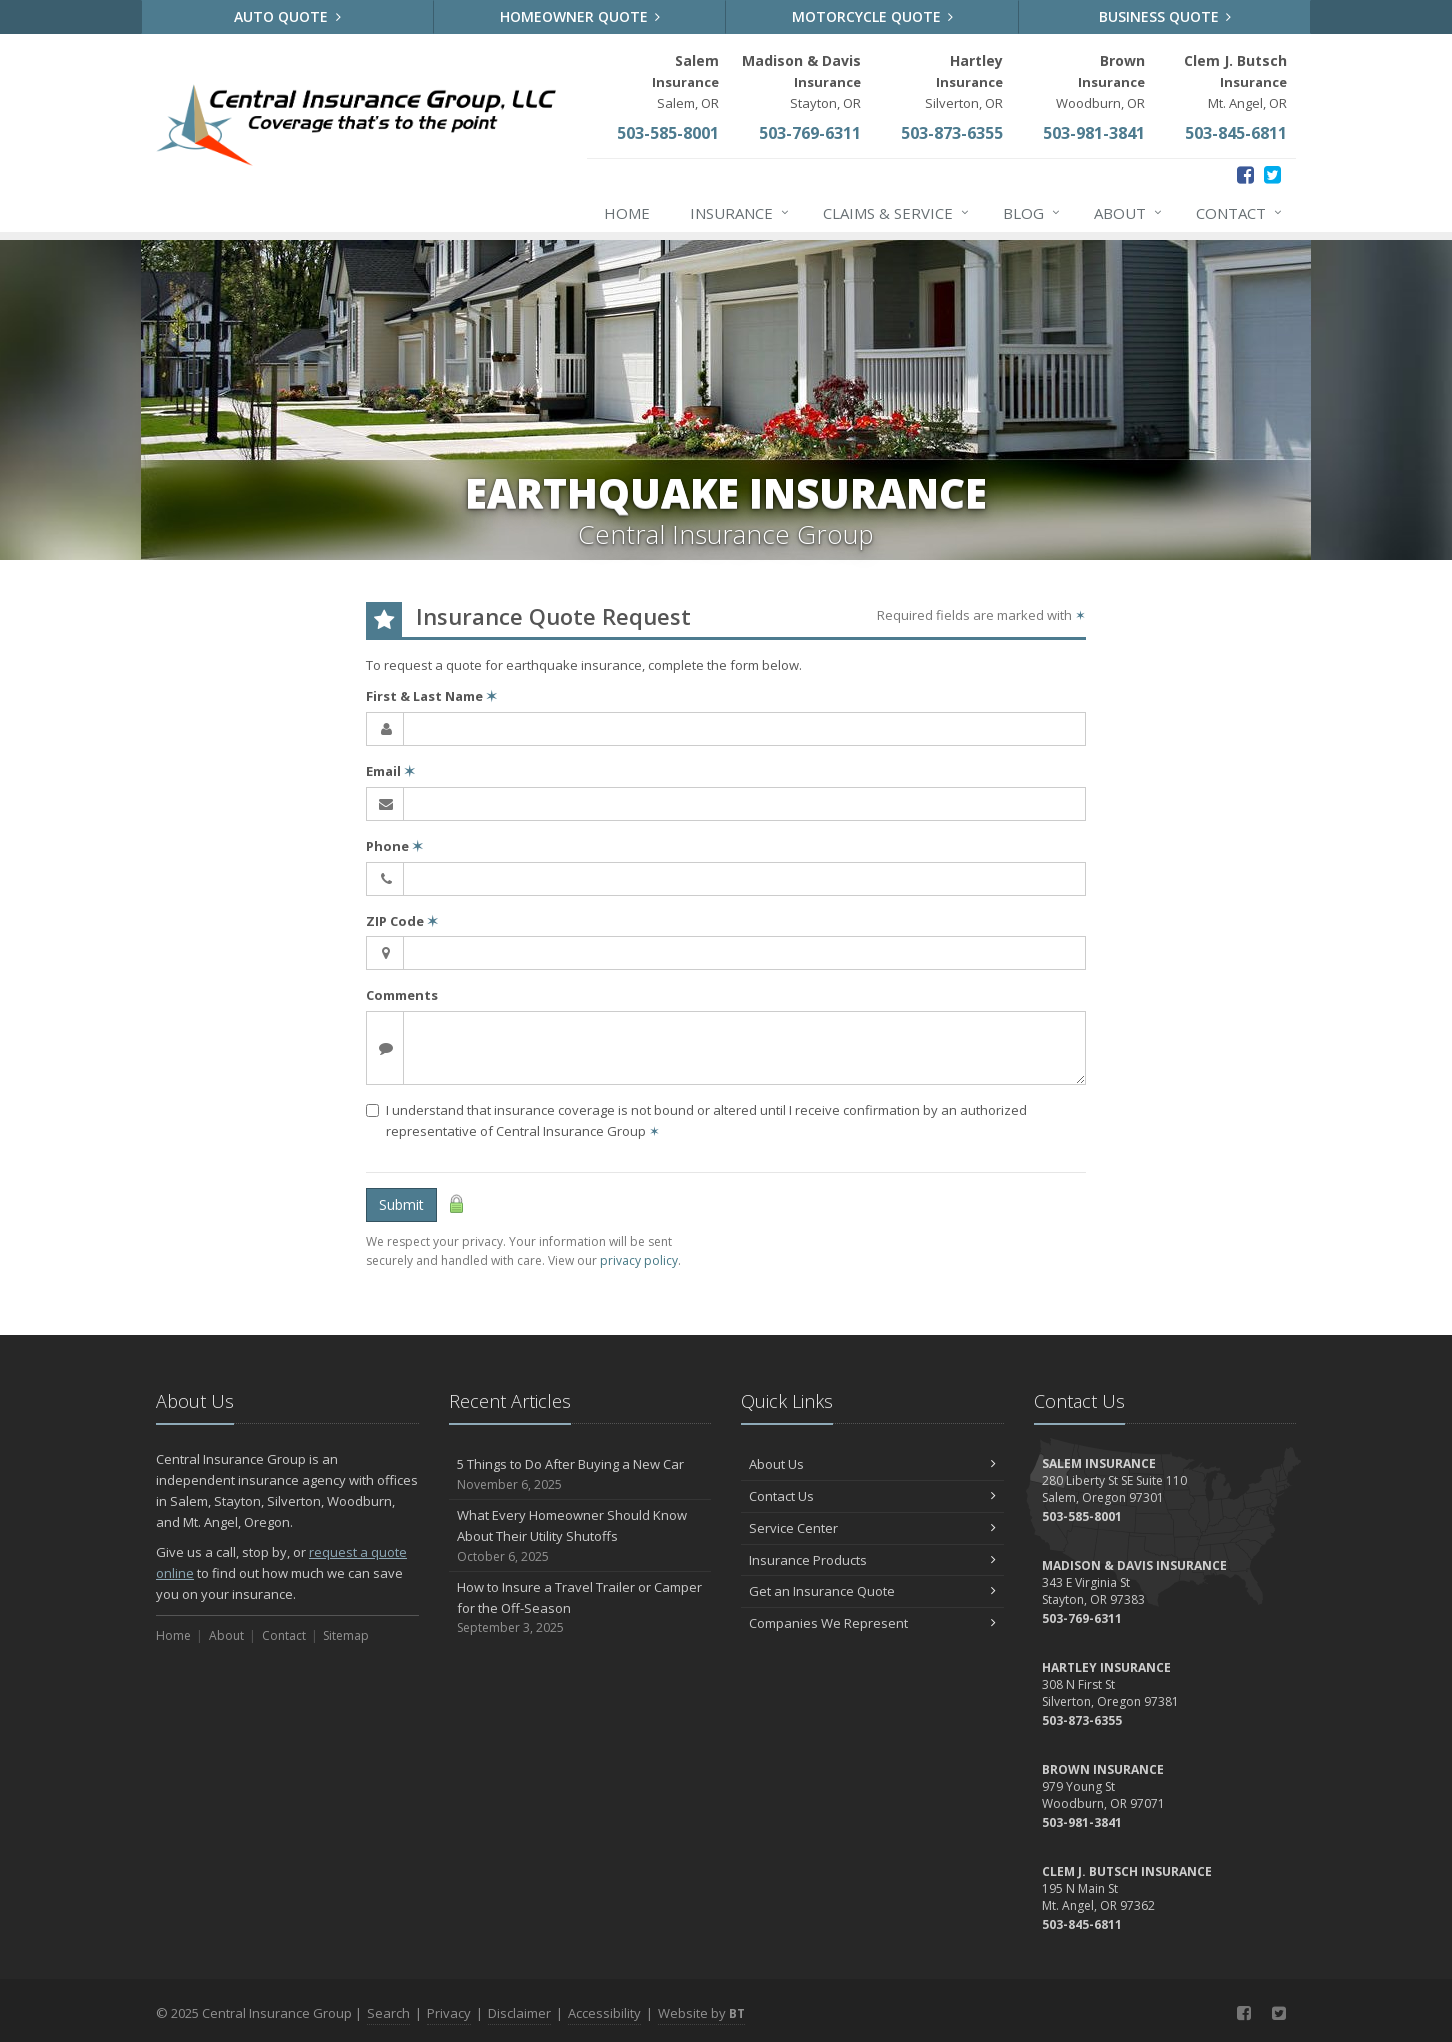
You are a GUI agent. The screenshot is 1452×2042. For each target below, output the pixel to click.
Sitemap (346, 1635)
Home (627, 213)
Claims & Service (897, 213)
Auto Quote (287, 16)
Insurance (740, 213)
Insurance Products (872, 1560)
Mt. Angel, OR (1235, 81)
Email (390, 771)
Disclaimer (519, 2013)
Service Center (872, 1528)
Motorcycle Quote (873, 16)
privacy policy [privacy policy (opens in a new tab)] (639, 1260)
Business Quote (1165, 16)
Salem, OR (685, 81)
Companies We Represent (872, 1623)
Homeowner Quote (580, 16)
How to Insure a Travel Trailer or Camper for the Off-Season (580, 1608)
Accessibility (604, 2013)
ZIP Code (402, 921)
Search (388, 2013)
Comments (402, 995)
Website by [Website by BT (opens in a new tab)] (701, 2013)
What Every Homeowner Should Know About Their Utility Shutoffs (580, 1536)
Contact (1240, 213)
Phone (394, 846)
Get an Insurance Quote (872, 1591)
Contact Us (872, 1496)
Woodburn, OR (1100, 81)
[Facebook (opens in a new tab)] (1245, 174)
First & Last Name (431, 696)
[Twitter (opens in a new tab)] (1272, 174)
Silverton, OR (964, 81)
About (1129, 213)
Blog (1032, 213)
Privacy (449, 2013)
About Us (872, 1464)
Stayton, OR (801, 81)
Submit (401, 1204)
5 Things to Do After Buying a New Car (580, 1474)
